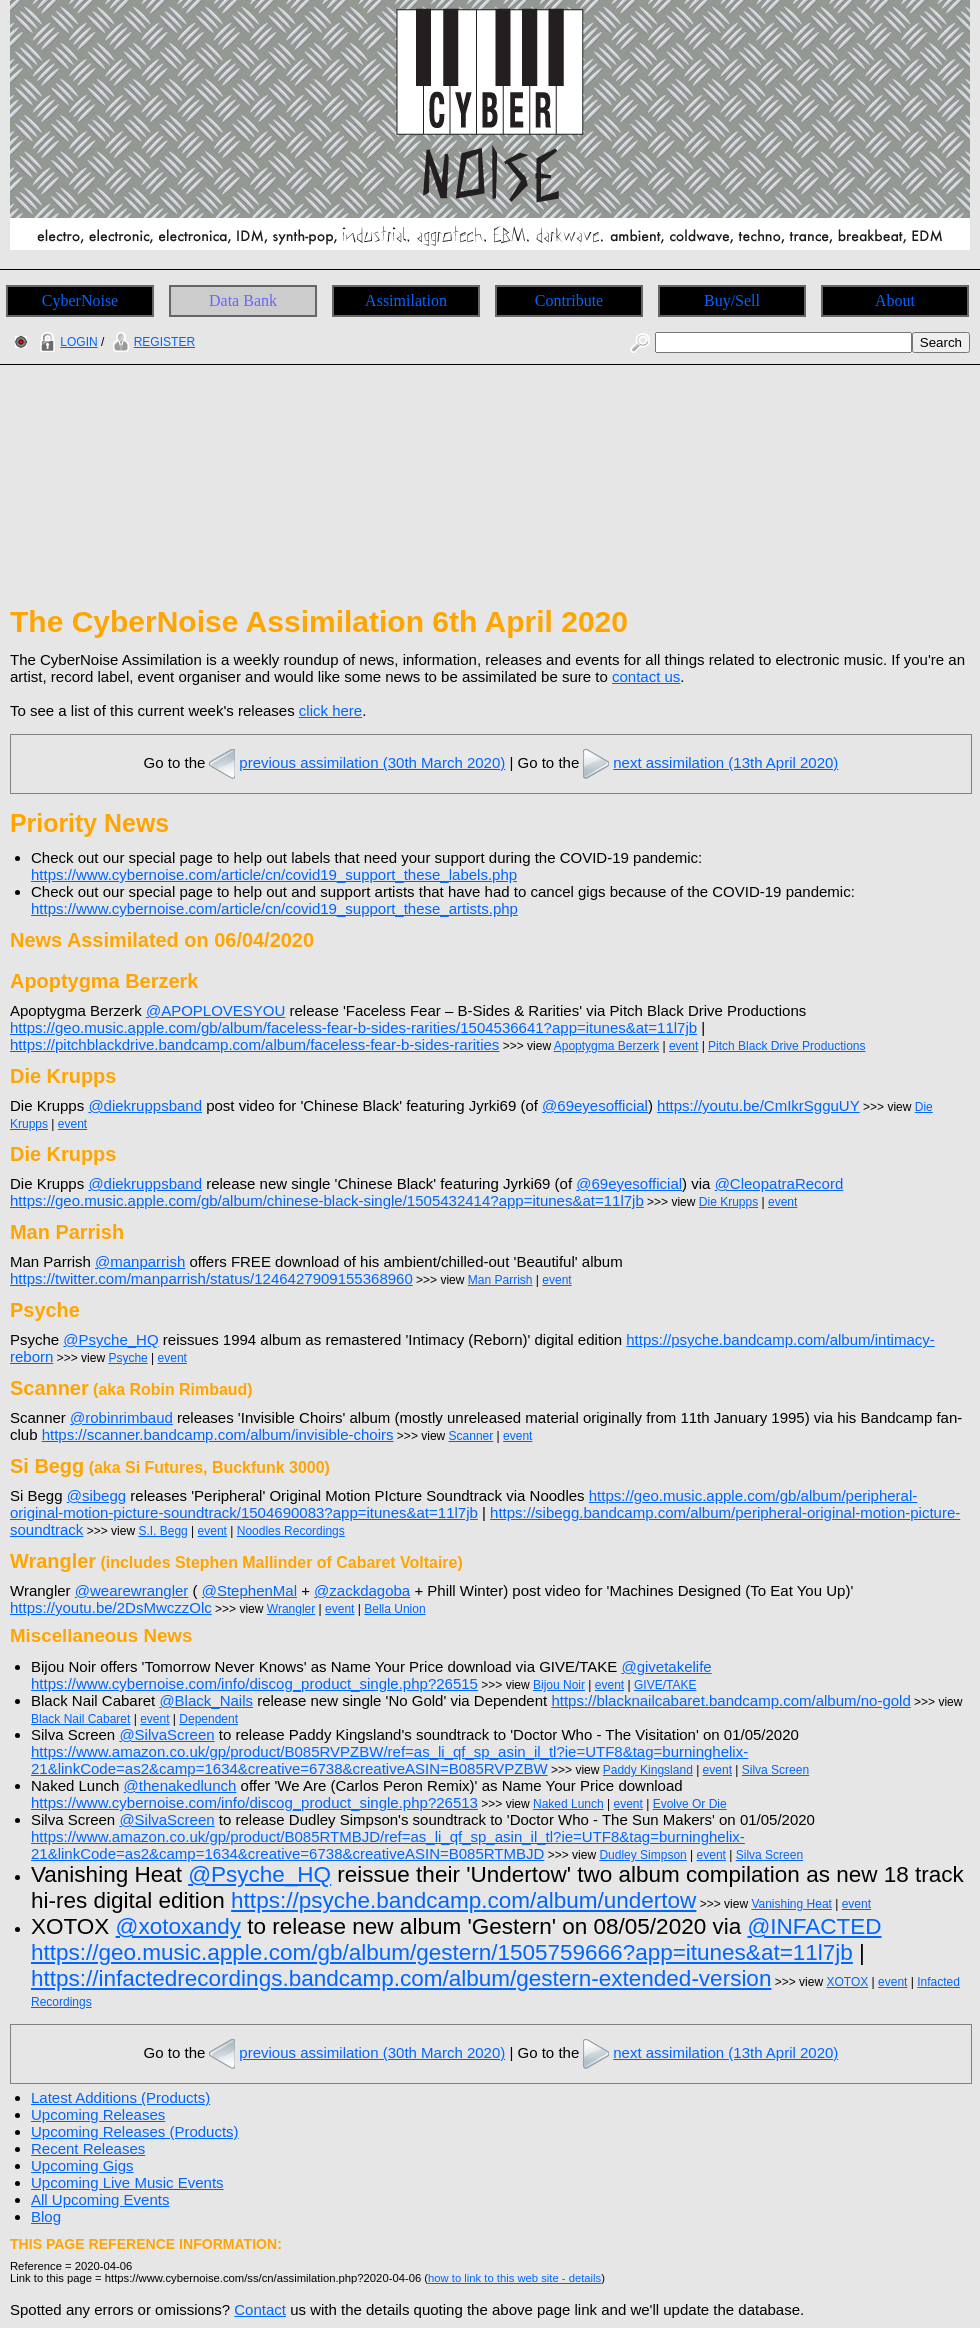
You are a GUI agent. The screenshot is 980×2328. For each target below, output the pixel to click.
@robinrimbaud (121, 1417)
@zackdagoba (362, 1590)
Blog (46, 2216)
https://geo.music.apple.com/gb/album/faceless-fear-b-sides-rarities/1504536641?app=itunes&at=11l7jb (353, 1027)
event (683, 1046)
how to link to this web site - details (514, 2278)
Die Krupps (728, 1202)
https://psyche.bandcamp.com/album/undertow (463, 1900)
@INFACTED (814, 1926)
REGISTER (151, 342)
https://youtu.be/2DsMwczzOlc (111, 1607)
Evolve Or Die (690, 1804)
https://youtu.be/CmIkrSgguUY (758, 1105)
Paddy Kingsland (648, 1770)
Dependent (208, 1719)
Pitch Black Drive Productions (786, 1046)
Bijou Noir (559, 1685)
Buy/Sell (732, 300)
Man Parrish (500, 1280)
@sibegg (96, 1495)
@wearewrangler (132, 1590)
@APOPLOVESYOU (215, 1010)
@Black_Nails (206, 1700)
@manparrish (140, 1261)
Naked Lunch (568, 1804)
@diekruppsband (145, 1105)
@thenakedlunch (180, 1785)
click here (330, 710)
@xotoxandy (178, 1926)
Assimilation (406, 300)
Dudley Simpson (642, 1855)
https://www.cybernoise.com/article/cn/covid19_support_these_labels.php (274, 874)
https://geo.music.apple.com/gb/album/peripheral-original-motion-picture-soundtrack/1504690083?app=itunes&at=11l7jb (463, 1504)
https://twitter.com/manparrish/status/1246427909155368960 (211, 1278)
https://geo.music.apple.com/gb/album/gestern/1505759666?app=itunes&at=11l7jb (442, 1952)
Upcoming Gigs (82, 2165)
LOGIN (66, 342)
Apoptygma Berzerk (606, 1046)
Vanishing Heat (791, 1904)
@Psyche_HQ (110, 1339)
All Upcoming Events (100, 2199)
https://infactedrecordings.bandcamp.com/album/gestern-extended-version (401, 1978)
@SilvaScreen (166, 1734)
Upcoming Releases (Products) (135, 2131)
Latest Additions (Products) (120, 2097)
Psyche (127, 1358)
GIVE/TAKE (665, 1685)
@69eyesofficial (595, 1105)
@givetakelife (666, 1666)
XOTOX (847, 1982)
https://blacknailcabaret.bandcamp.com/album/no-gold (730, 1700)
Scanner (471, 1436)
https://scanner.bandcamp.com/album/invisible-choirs (218, 1434)
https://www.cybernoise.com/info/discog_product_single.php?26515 (254, 1683)
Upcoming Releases (98, 2114)
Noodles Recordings (291, 1531)
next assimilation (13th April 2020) (708, 762)
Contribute (569, 300)
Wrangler (291, 1609)
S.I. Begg (162, 1531)
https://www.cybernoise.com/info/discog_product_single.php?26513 (254, 1802)
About (895, 300)
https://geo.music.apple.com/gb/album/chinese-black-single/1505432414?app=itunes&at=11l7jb (327, 1200)
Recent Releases (88, 2148)
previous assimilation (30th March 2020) (355, 762)
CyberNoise (80, 300)
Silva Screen (775, 1770)
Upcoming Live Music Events (127, 2182)
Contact (260, 2309)
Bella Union (394, 1609)
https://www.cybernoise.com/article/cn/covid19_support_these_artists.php (274, 908)
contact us (646, 676)
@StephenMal (249, 1590)
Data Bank (243, 300)
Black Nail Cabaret (80, 1719)
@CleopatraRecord (779, 1183)
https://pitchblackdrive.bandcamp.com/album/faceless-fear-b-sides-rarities (254, 1044)
